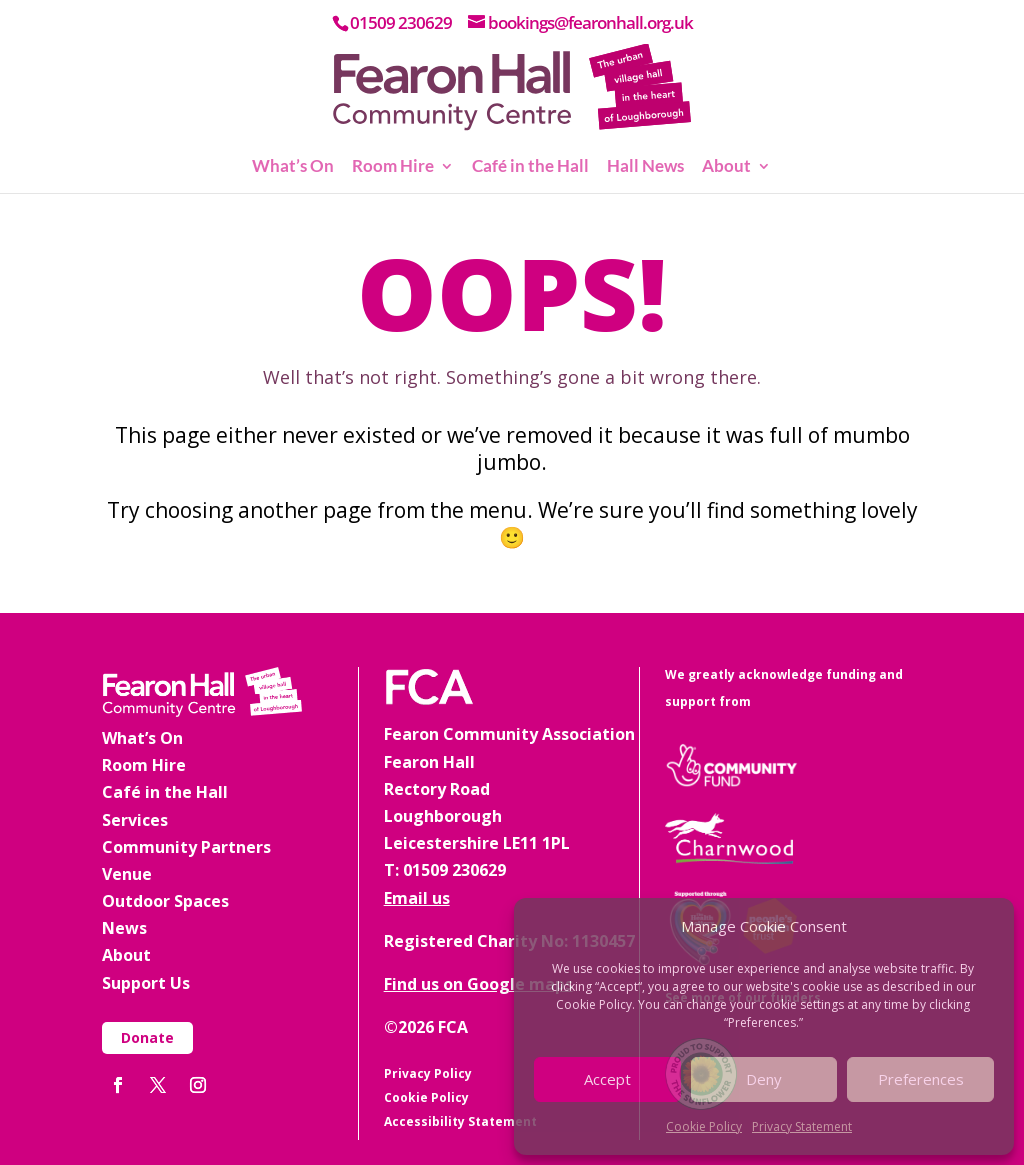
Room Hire (393, 167)
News (124, 928)
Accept (607, 1079)
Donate (147, 1037)
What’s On (293, 167)
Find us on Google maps (478, 984)
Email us (417, 898)
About (726, 167)
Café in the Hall (530, 167)
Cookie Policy (704, 1126)
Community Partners (186, 847)
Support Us (146, 983)
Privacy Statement (802, 1126)
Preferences (921, 1079)
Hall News (645, 167)
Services (135, 820)
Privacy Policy (428, 1073)
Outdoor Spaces (165, 901)
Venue (127, 874)
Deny (764, 1079)
